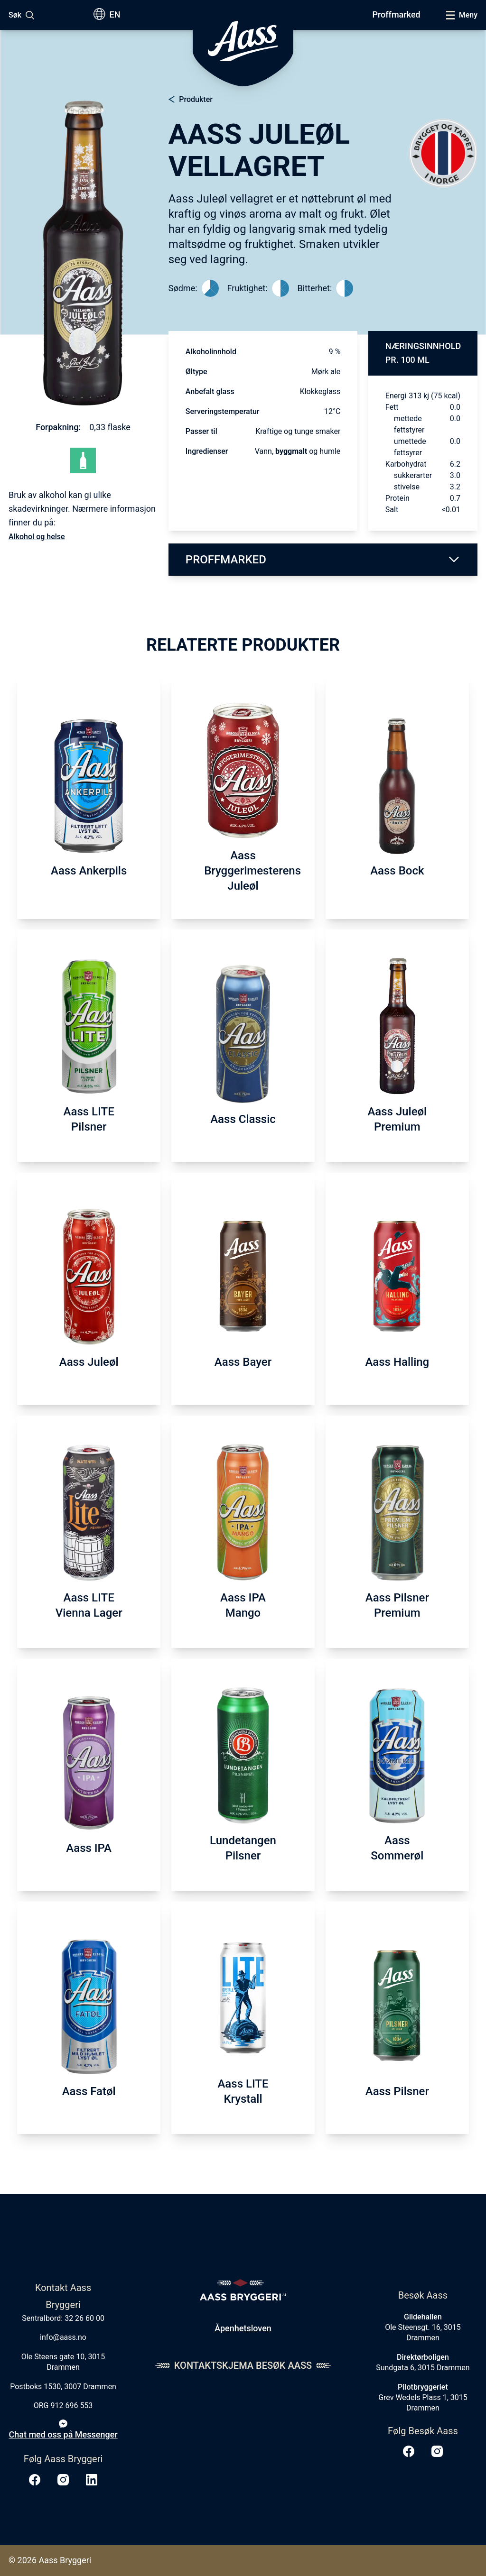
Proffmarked (396, 14)
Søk (15, 14)
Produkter (196, 99)
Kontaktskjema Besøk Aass (243, 2365)
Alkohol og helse (37, 536)
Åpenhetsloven (243, 2328)
